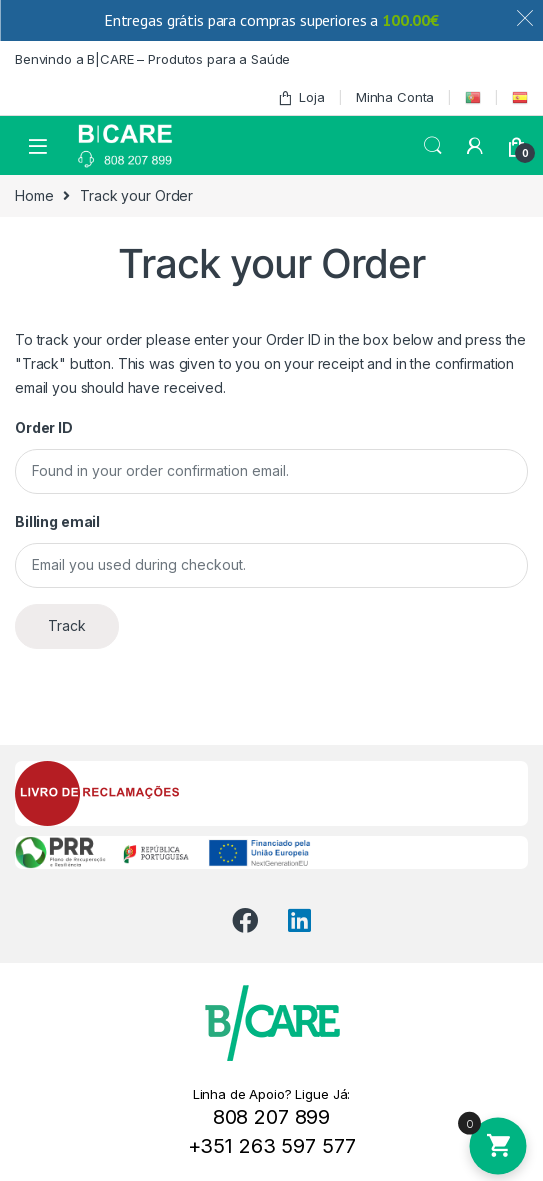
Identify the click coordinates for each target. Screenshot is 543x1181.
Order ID (44, 427)
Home (34, 195)
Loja (301, 97)
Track (67, 625)
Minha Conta (395, 97)
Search (433, 146)
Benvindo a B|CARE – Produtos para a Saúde (152, 59)
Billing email (57, 521)
